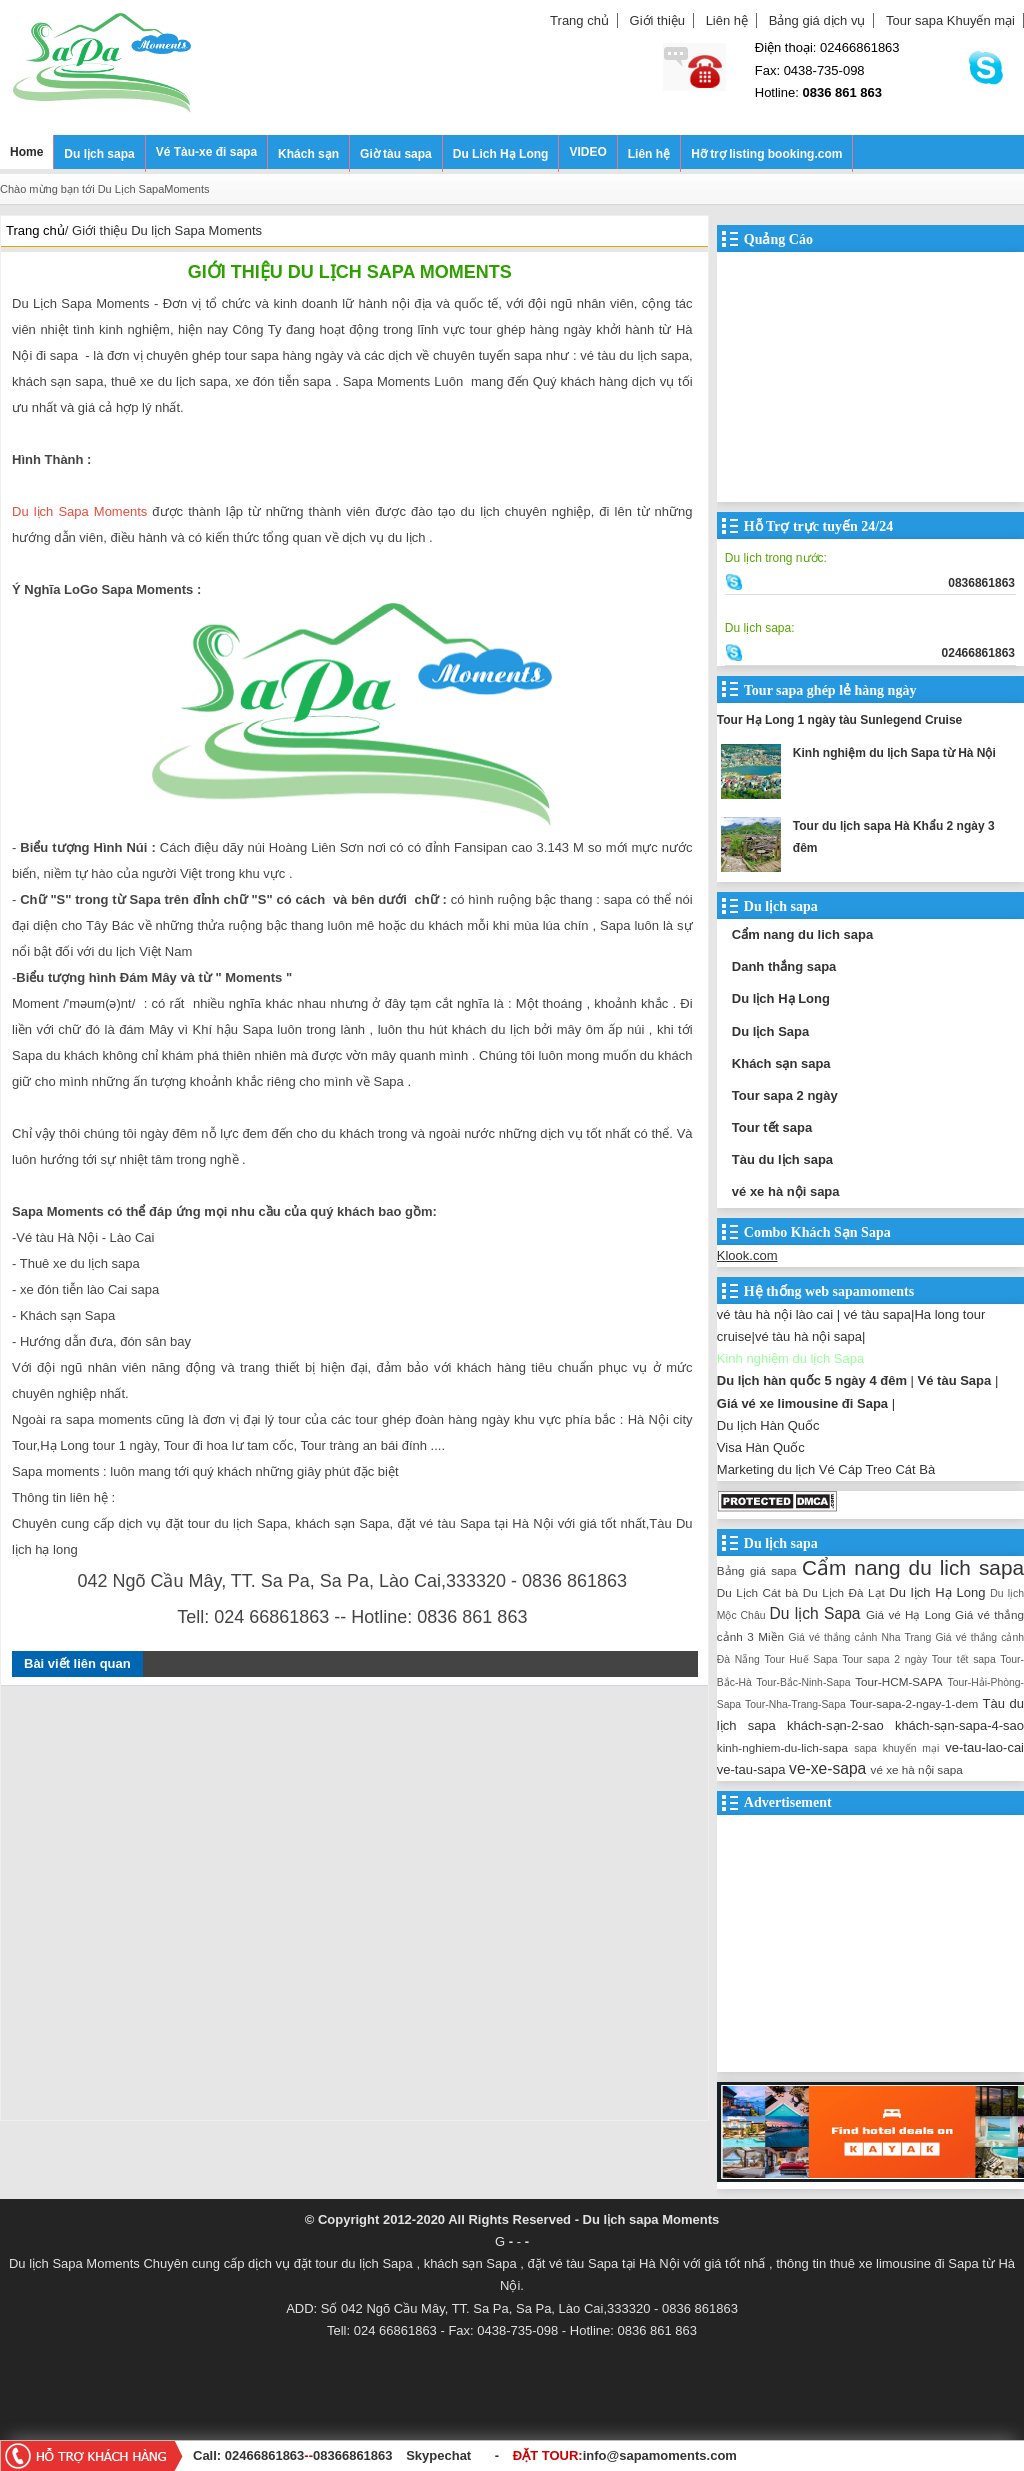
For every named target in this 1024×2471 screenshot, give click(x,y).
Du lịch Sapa (770, 1031)
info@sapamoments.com (660, 2455)
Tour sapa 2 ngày (785, 1095)
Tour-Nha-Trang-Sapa (795, 1704)
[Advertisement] (354, 1908)
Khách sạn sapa (781, 1063)
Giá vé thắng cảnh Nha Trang (860, 1637)
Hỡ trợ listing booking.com (766, 154)
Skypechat (438, 2455)
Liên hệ (727, 20)
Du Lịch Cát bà (757, 1592)
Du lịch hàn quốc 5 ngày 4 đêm (812, 1380)
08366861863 (353, 2455)
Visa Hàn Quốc (761, 1447)
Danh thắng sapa (784, 966)
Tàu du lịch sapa (782, 1159)
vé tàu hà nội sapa (808, 1336)
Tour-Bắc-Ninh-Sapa (803, 1682)
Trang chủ (579, 20)
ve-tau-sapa (751, 1769)
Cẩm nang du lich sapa (802, 934)
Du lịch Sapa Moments (79, 511)
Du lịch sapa (99, 154)
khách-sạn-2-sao (835, 1725)
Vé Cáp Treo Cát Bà (877, 1469)
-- (310, 2455)
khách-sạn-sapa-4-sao (959, 1725)
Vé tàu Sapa (955, 1380)
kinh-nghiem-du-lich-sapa (782, 1747)
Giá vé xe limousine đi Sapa (802, 1403)
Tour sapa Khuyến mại (950, 20)
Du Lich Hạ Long (501, 154)
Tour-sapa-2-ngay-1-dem (914, 1703)
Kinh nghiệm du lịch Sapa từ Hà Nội (894, 753)
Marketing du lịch (766, 1469)
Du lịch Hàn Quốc (768, 1425)
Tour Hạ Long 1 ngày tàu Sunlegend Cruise (839, 720)
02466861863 (265, 2455)
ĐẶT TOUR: (625, 2455)
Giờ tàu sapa (396, 154)
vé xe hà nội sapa (786, 1191)
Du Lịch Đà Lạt (844, 1592)
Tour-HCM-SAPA (898, 1681)
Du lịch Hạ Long (781, 998)
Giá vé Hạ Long (908, 1614)
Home (26, 152)
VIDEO (587, 152)
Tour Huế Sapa (800, 1659)
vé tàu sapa (877, 1314)
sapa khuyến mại (896, 1748)
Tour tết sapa (772, 1127)
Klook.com (747, 1255)
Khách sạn (308, 154)
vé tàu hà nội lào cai (775, 1314)
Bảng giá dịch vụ (817, 20)
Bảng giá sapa (757, 1570)
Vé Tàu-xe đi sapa (206, 152)
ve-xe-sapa (827, 1768)
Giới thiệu (657, 20)
